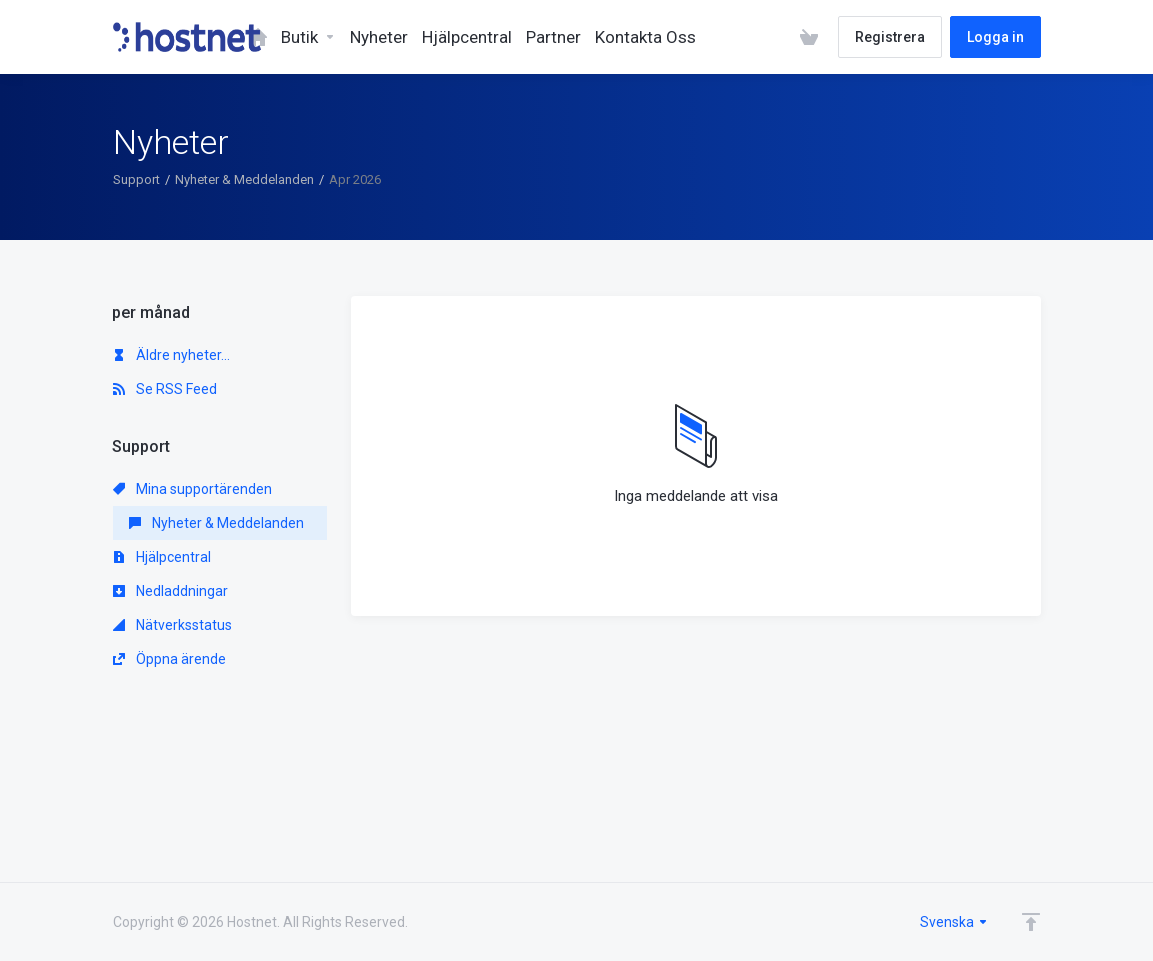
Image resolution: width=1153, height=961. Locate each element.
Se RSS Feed (165, 389)
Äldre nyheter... (171, 355)
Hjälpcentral (162, 557)
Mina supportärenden (192, 489)
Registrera (890, 37)
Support (136, 179)
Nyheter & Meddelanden (244, 179)
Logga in (995, 37)
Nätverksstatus (172, 625)
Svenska (954, 922)
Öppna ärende (169, 659)
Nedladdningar (170, 591)
